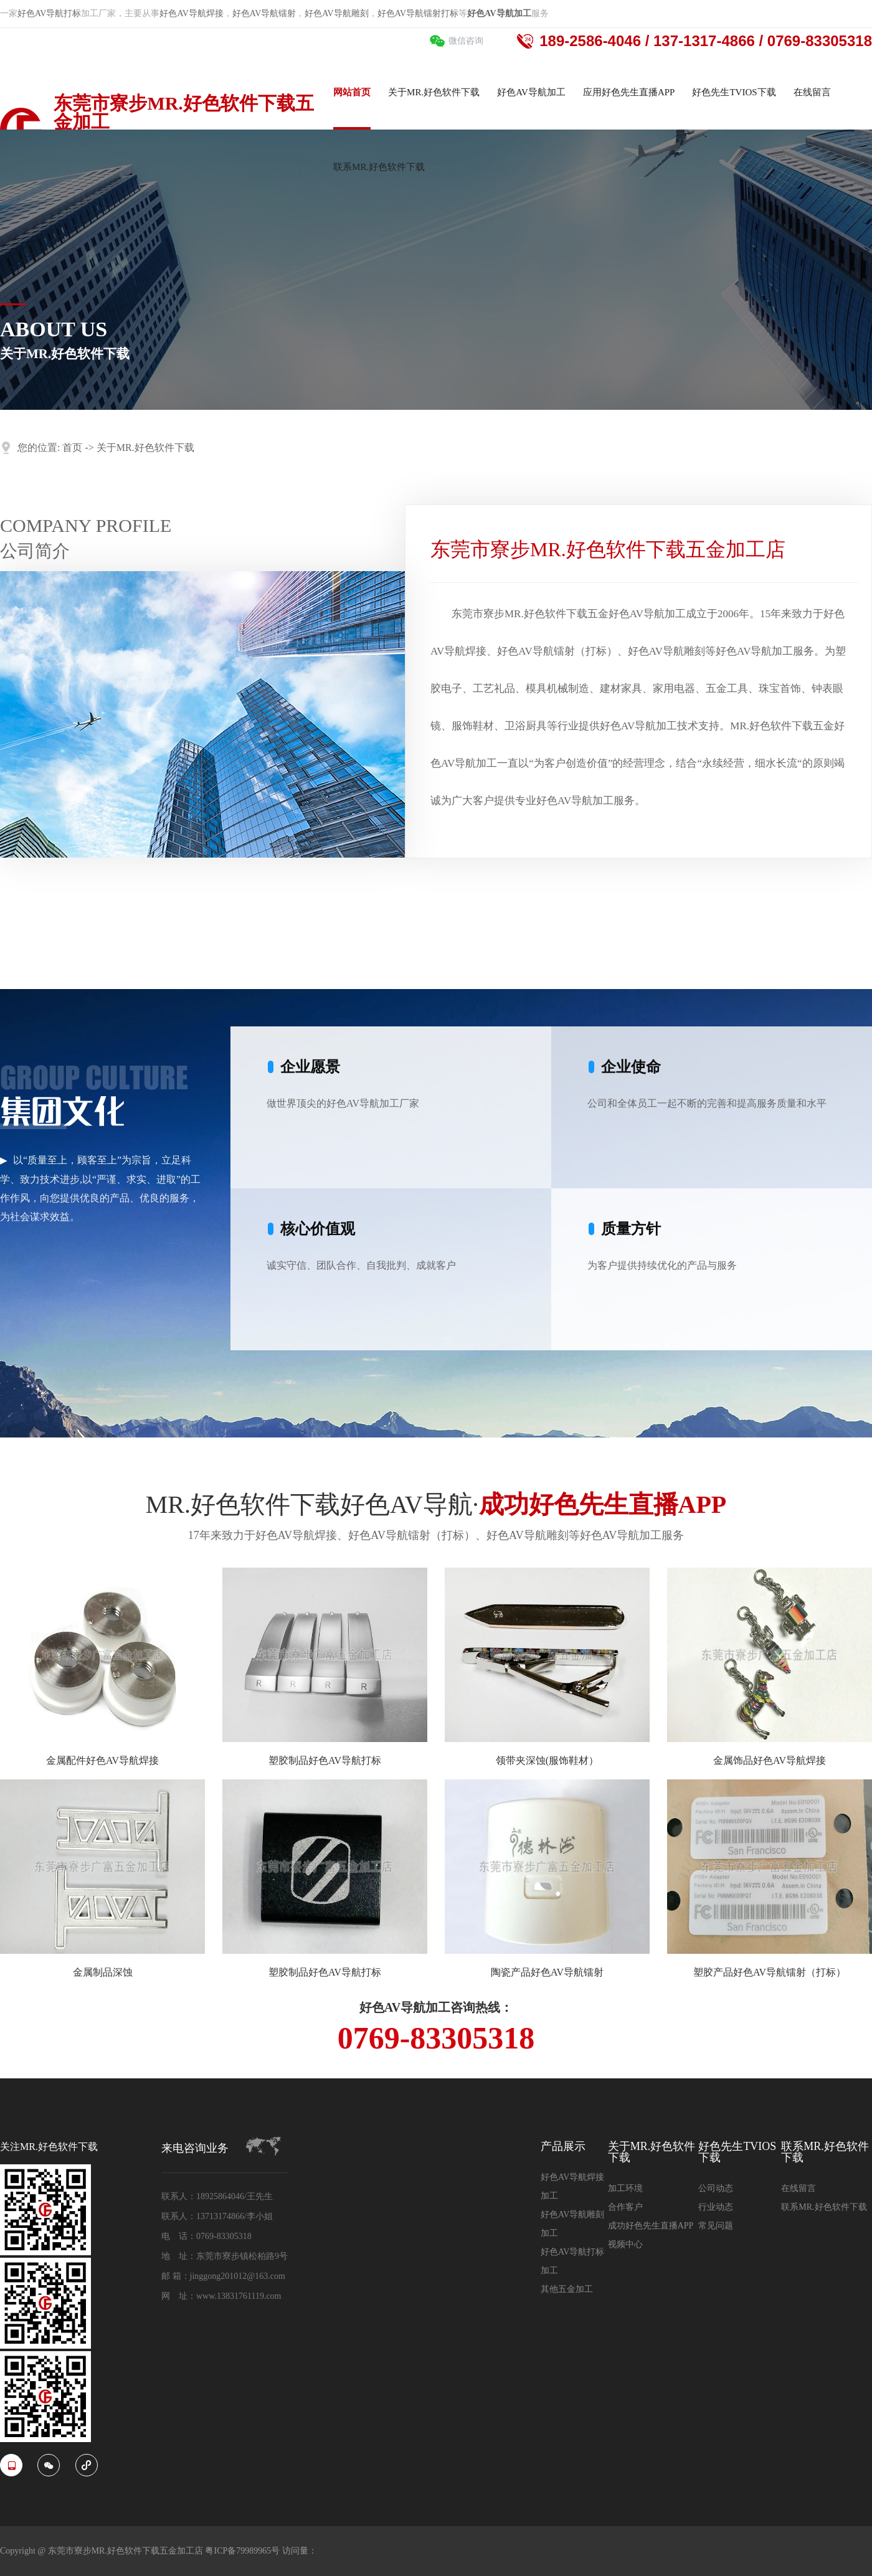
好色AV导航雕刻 (336, 13)
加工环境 (625, 2188)
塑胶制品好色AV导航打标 (324, 1760)
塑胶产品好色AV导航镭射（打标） (769, 1972)
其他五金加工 (567, 2289)
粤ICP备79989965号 (243, 2550)
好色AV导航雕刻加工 (572, 2224)
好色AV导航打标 (49, 13)
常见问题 (715, 2225)
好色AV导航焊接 (191, 13)
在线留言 (798, 2188)
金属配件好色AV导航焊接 (102, 1760)
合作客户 (625, 2207)
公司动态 (715, 2188)
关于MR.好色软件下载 (145, 447)
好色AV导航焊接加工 (572, 2186)
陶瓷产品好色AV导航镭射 (547, 1972)
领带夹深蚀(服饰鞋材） (547, 1760)
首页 (72, 447)
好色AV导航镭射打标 (417, 13)
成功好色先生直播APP (651, 2225)
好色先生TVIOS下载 (737, 2152)
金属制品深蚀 (103, 1972)
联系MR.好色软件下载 (825, 2152)
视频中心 (625, 2244)
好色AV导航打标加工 (572, 2261)
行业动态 (715, 2207)
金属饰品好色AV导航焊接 (769, 1760)
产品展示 (563, 2146)
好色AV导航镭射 (264, 13)
